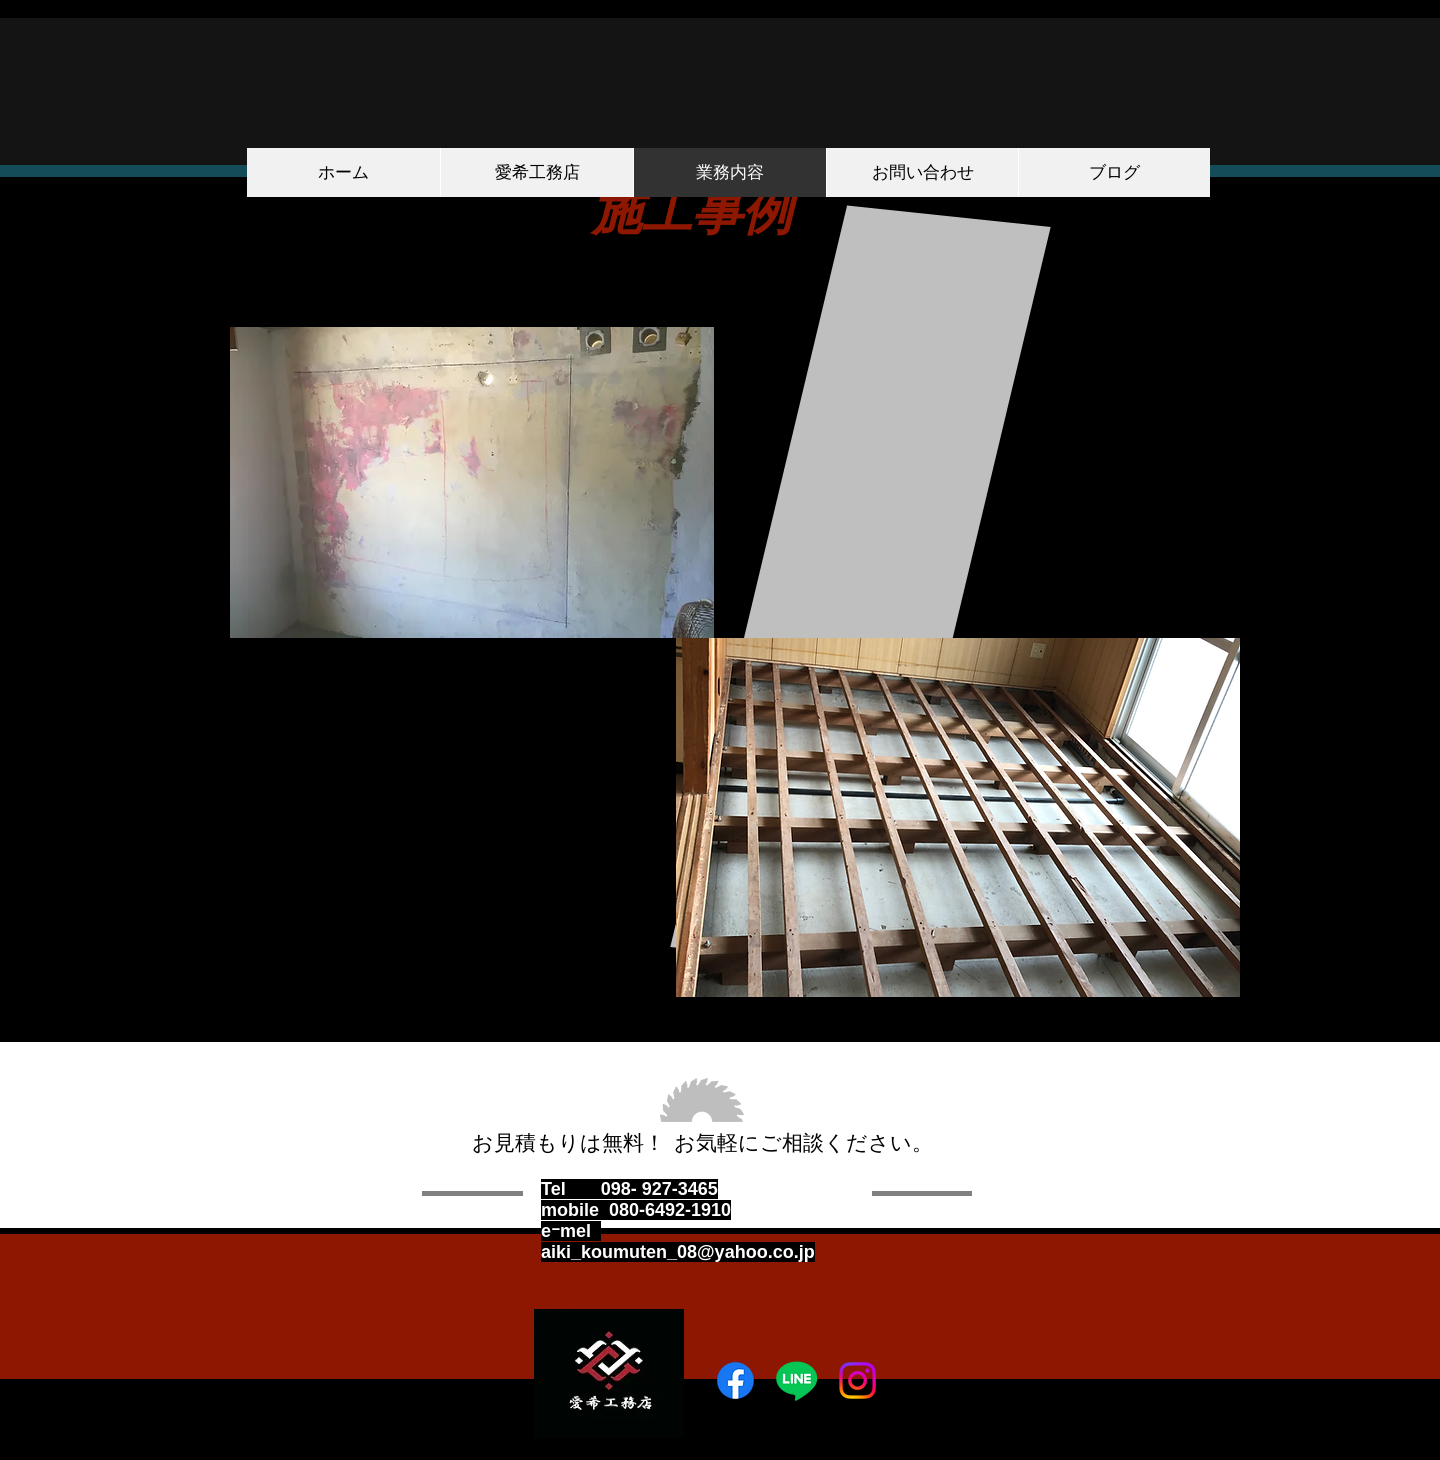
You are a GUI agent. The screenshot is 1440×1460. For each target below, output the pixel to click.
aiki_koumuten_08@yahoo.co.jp (678, 1252)
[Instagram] (857, 1380)
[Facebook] (735, 1380)
